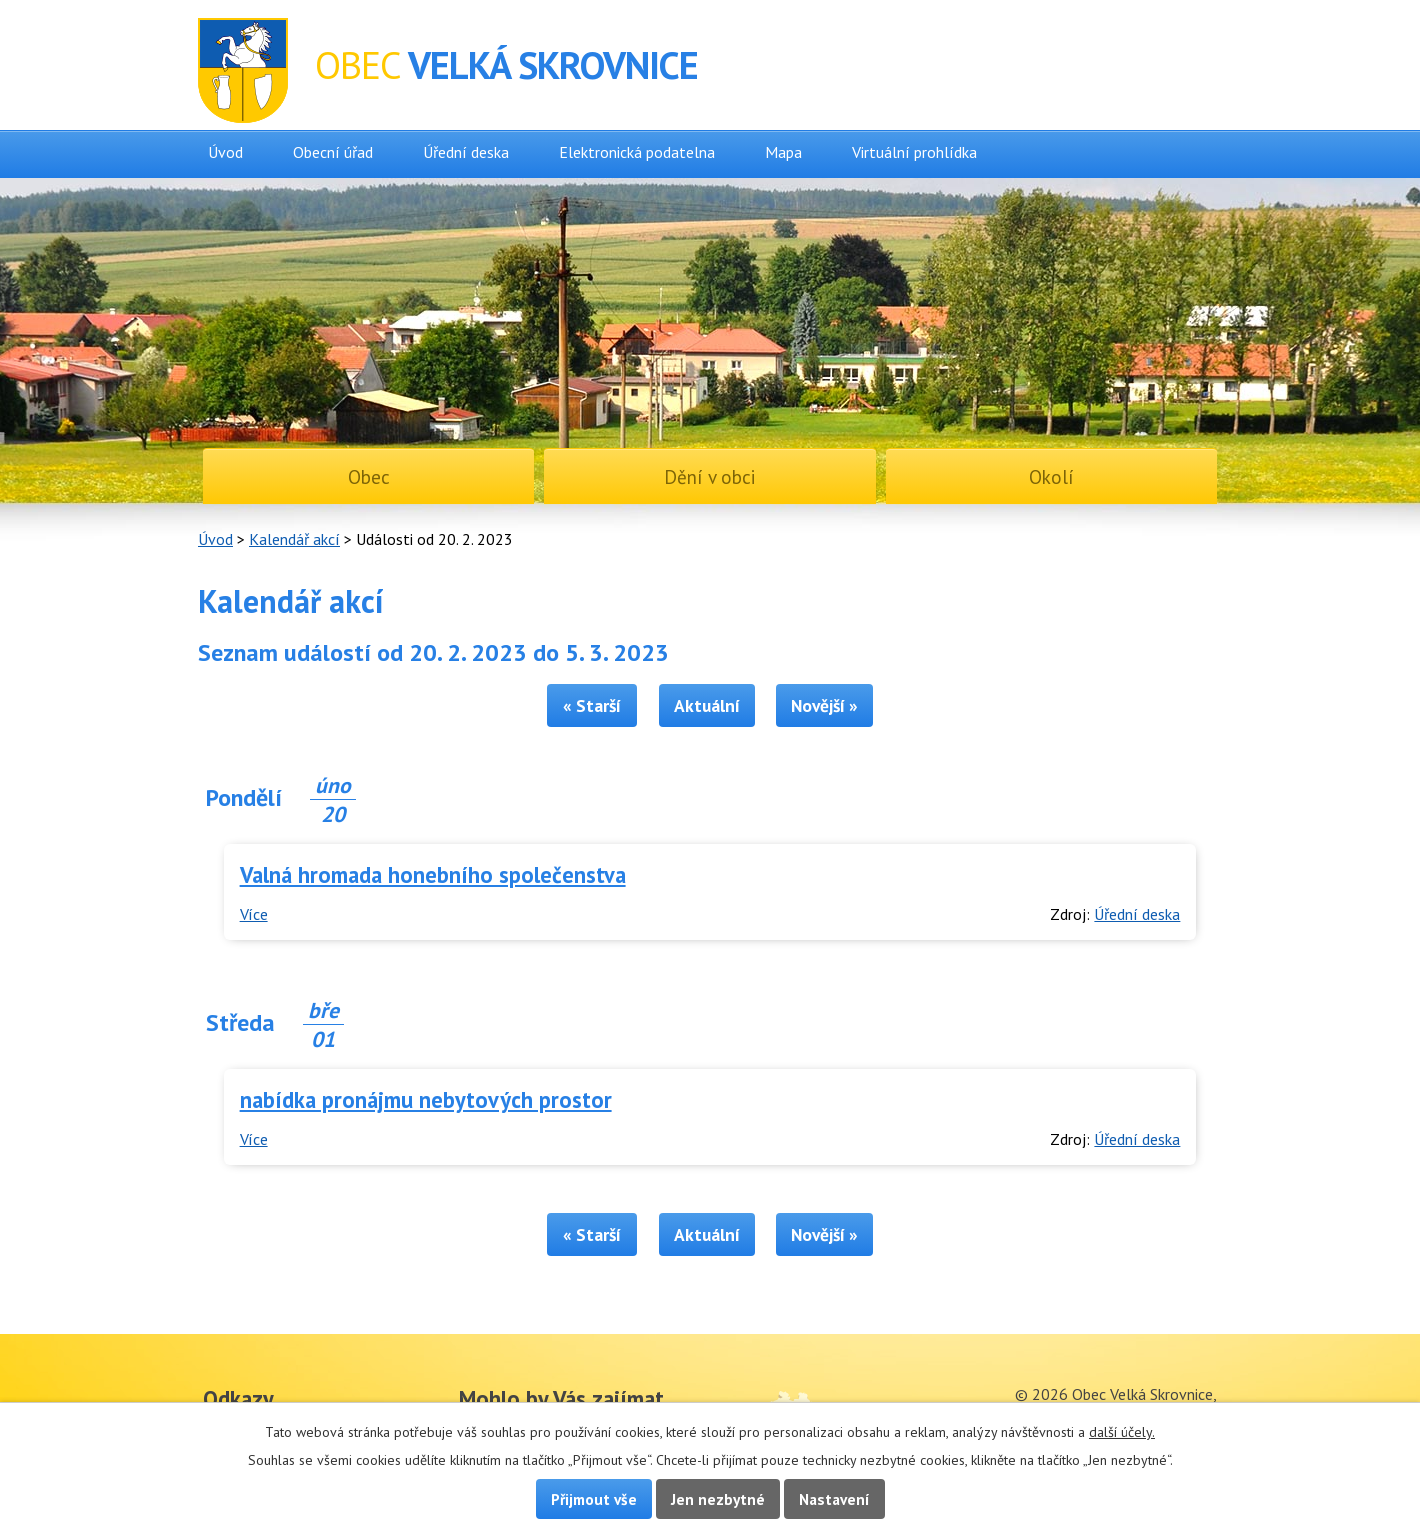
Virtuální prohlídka (914, 152)
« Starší (592, 705)
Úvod (225, 152)
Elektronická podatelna (637, 152)
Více (254, 914)
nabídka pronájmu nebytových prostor (426, 1099)
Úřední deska (466, 152)
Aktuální (707, 705)
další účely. (1122, 1432)
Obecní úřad (333, 152)
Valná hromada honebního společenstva (433, 874)
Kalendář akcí (294, 539)
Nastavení (834, 1499)
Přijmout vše (594, 1499)
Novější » (824, 705)
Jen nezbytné (718, 1499)
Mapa (783, 152)
